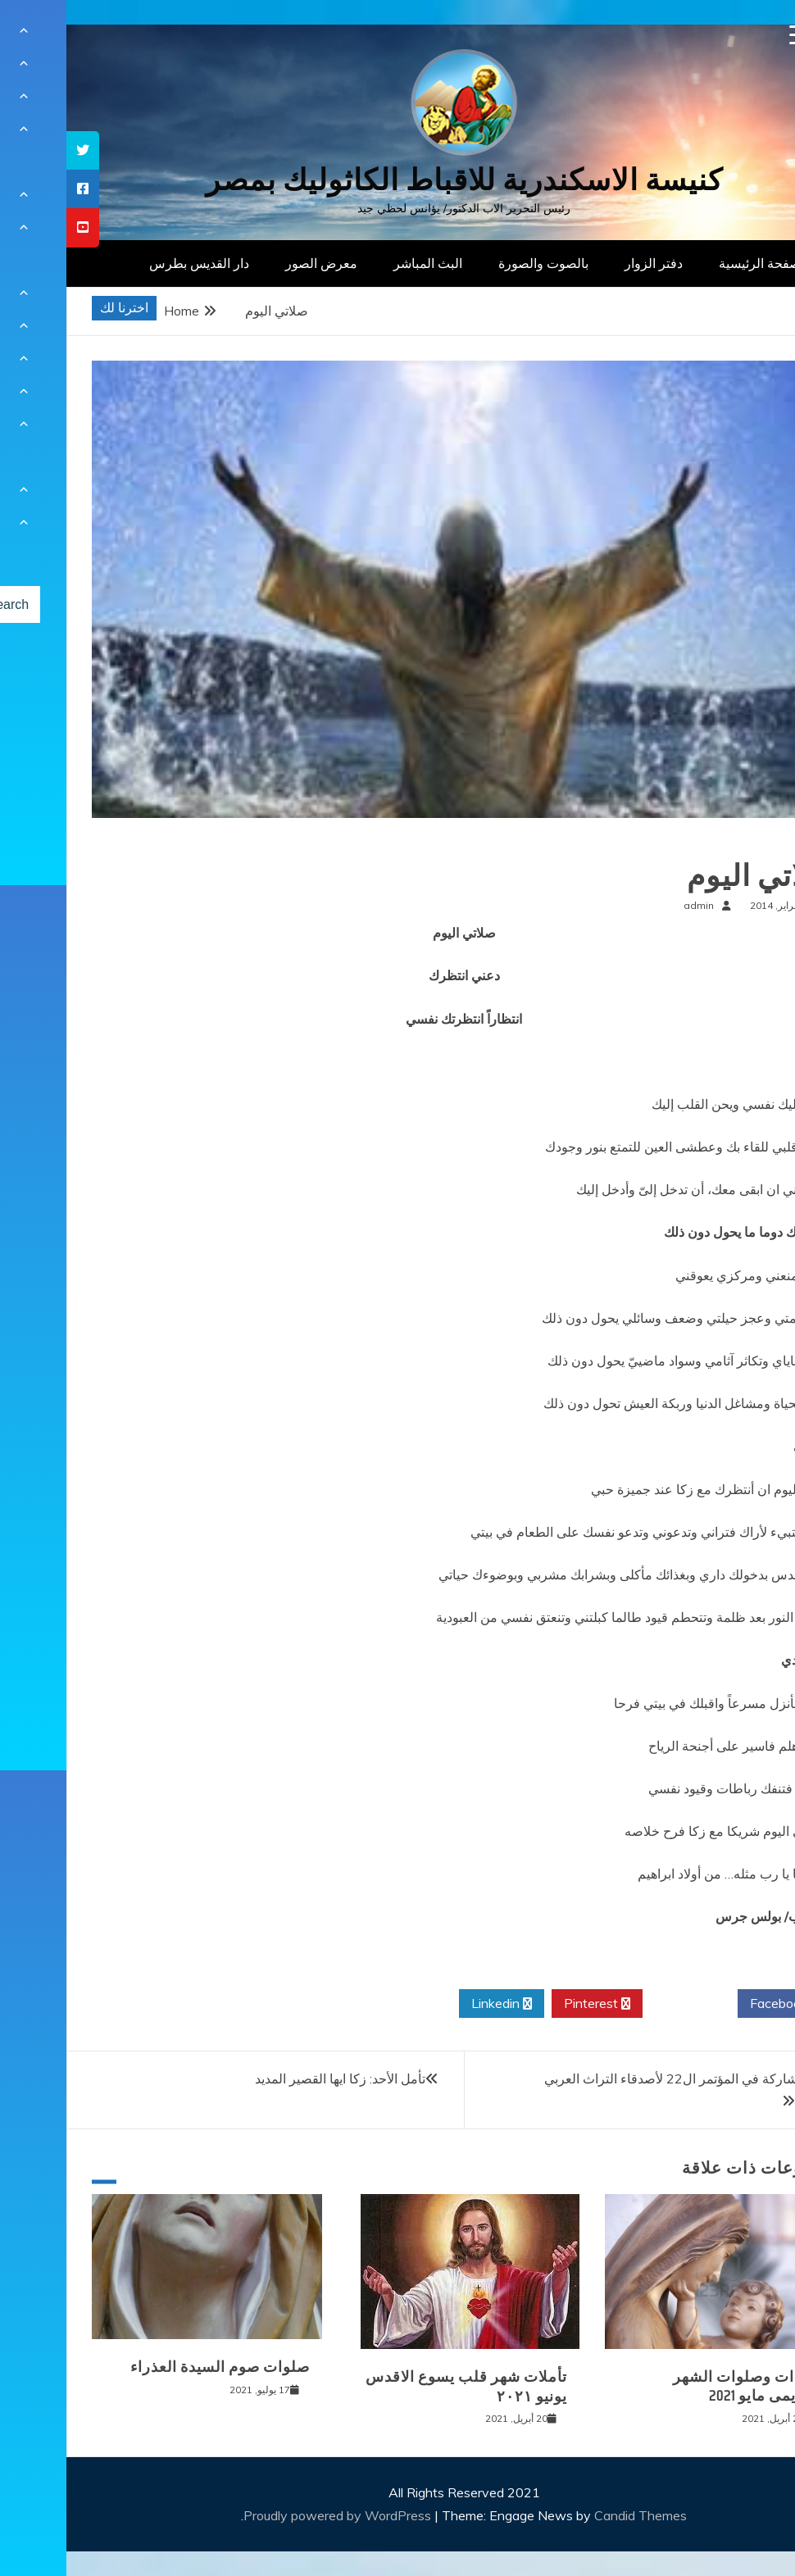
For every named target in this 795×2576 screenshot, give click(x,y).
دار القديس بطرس (133, 263)
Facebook (718, 2004)
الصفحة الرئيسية (697, 263)
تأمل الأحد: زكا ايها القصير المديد (274, 2078)
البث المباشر (361, 263)
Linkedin (435, 2004)
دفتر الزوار (587, 263)
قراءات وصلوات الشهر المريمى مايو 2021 (681, 2386)
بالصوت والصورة (477, 263)
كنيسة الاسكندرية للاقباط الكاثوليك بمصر (397, 180)
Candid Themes (574, 2515)
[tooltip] (16, 150)
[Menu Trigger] (733, 34)
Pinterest (530, 2004)
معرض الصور (255, 263)
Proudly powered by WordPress (272, 2515)
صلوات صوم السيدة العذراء (153, 2367)
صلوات (743, 843)
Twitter (624, 2004)
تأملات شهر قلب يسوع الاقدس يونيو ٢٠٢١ (400, 2386)
